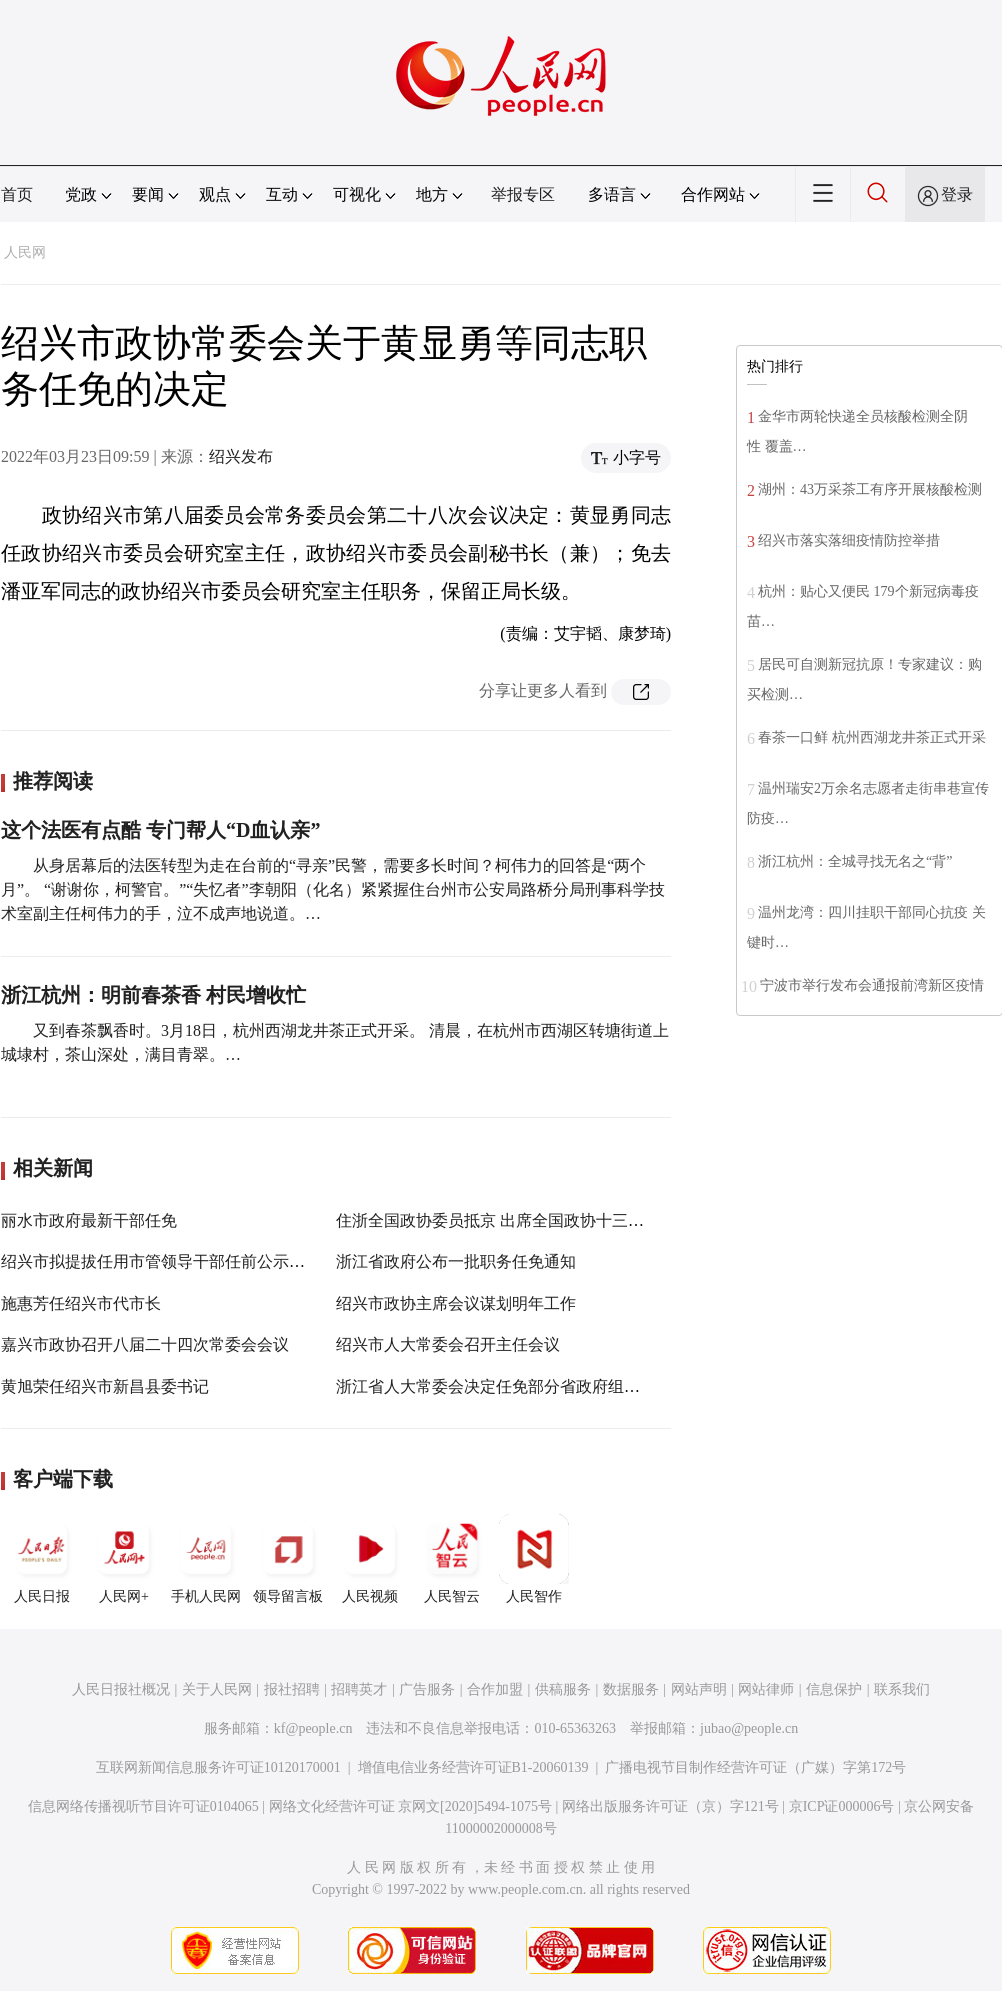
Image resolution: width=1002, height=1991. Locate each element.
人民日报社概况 (121, 1689)
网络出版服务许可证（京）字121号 (670, 1806)
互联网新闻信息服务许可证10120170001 (218, 1767)
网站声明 (699, 1689)
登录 (957, 194)
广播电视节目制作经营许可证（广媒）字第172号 (755, 1767)
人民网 (25, 252)
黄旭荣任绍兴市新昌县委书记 (105, 1386)
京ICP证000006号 (842, 1806)
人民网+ (124, 1559)
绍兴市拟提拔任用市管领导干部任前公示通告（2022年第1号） (221, 1261)
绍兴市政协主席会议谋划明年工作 (456, 1303)
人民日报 (42, 1559)
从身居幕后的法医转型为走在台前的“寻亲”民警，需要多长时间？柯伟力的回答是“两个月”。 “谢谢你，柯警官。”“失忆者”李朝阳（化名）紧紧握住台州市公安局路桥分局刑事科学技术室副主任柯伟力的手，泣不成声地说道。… (333, 889)
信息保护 (834, 1689)
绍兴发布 (241, 456)
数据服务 (631, 1689)
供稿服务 (563, 1689)
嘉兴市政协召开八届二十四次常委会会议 (145, 1344)
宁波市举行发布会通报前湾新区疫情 (872, 985)
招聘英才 (359, 1689)
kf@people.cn (313, 1728)
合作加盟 (495, 1689)
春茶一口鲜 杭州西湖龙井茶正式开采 (872, 737)
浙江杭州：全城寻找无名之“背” (855, 861)
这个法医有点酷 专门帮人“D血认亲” (160, 830)
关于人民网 (217, 1689)
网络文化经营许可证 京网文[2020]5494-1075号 (411, 1806)
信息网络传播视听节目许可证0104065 (143, 1806)
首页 (17, 194)
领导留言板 (288, 1559)
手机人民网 (206, 1559)
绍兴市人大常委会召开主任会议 (448, 1344)
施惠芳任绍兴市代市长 (81, 1303)
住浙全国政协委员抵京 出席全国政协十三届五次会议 (522, 1220)
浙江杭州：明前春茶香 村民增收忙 (153, 995)
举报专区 (523, 194)
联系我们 (902, 1689)
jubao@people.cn (749, 1728)
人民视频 (370, 1559)
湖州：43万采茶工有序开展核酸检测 (870, 489)
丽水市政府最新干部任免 (89, 1220)
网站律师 (766, 1689)
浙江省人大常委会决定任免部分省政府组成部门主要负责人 (544, 1386)
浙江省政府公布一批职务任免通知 (456, 1261)
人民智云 (452, 1559)
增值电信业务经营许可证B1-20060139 (473, 1767)
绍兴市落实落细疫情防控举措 (849, 540)
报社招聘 (292, 1689)
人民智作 (534, 1559)
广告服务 (427, 1689)
